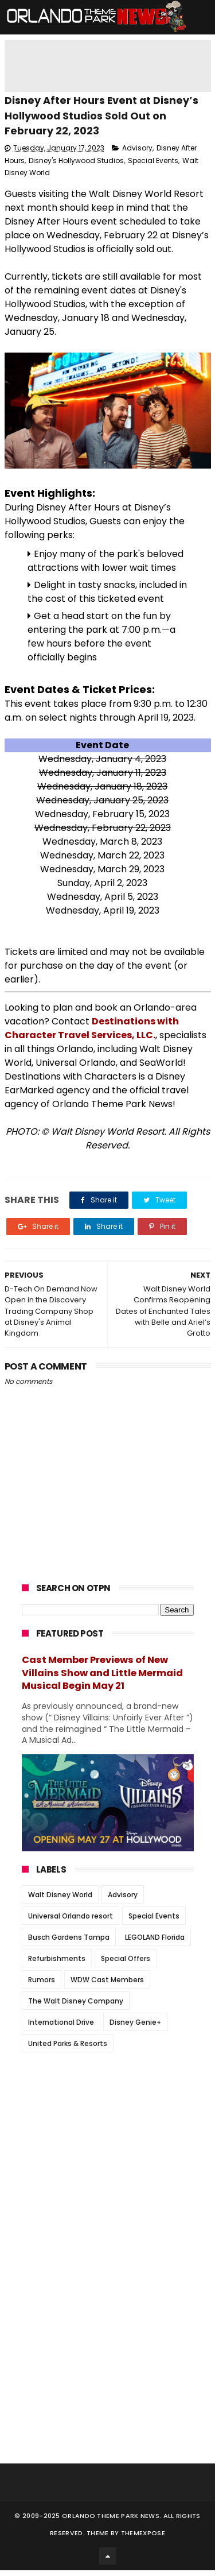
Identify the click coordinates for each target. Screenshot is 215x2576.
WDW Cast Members (107, 1986)
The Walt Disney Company (75, 2007)
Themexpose (143, 2538)
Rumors (41, 1986)
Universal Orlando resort (70, 1922)
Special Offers (125, 1965)
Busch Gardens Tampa (69, 1943)
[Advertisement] (108, 2139)
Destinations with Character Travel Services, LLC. (92, 1034)
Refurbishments (56, 1965)
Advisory (137, 153)
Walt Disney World (60, 1901)
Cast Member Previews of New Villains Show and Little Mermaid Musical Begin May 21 (102, 1679)
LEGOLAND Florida (155, 1943)
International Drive (61, 2028)
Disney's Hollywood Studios (76, 166)
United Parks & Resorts (67, 2050)
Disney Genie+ (135, 2028)
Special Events (153, 166)
